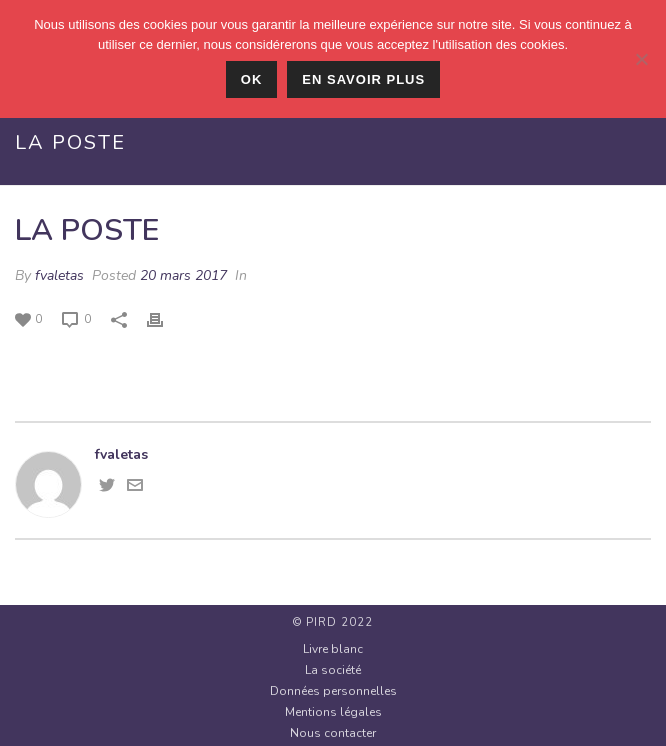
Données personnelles (333, 691)
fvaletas (59, 275)
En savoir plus (363, 79)
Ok (252, 79)
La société (333, 670)
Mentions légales (333, 712)
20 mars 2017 (183, 275)
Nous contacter (333, 733)
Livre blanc (333, 649)
